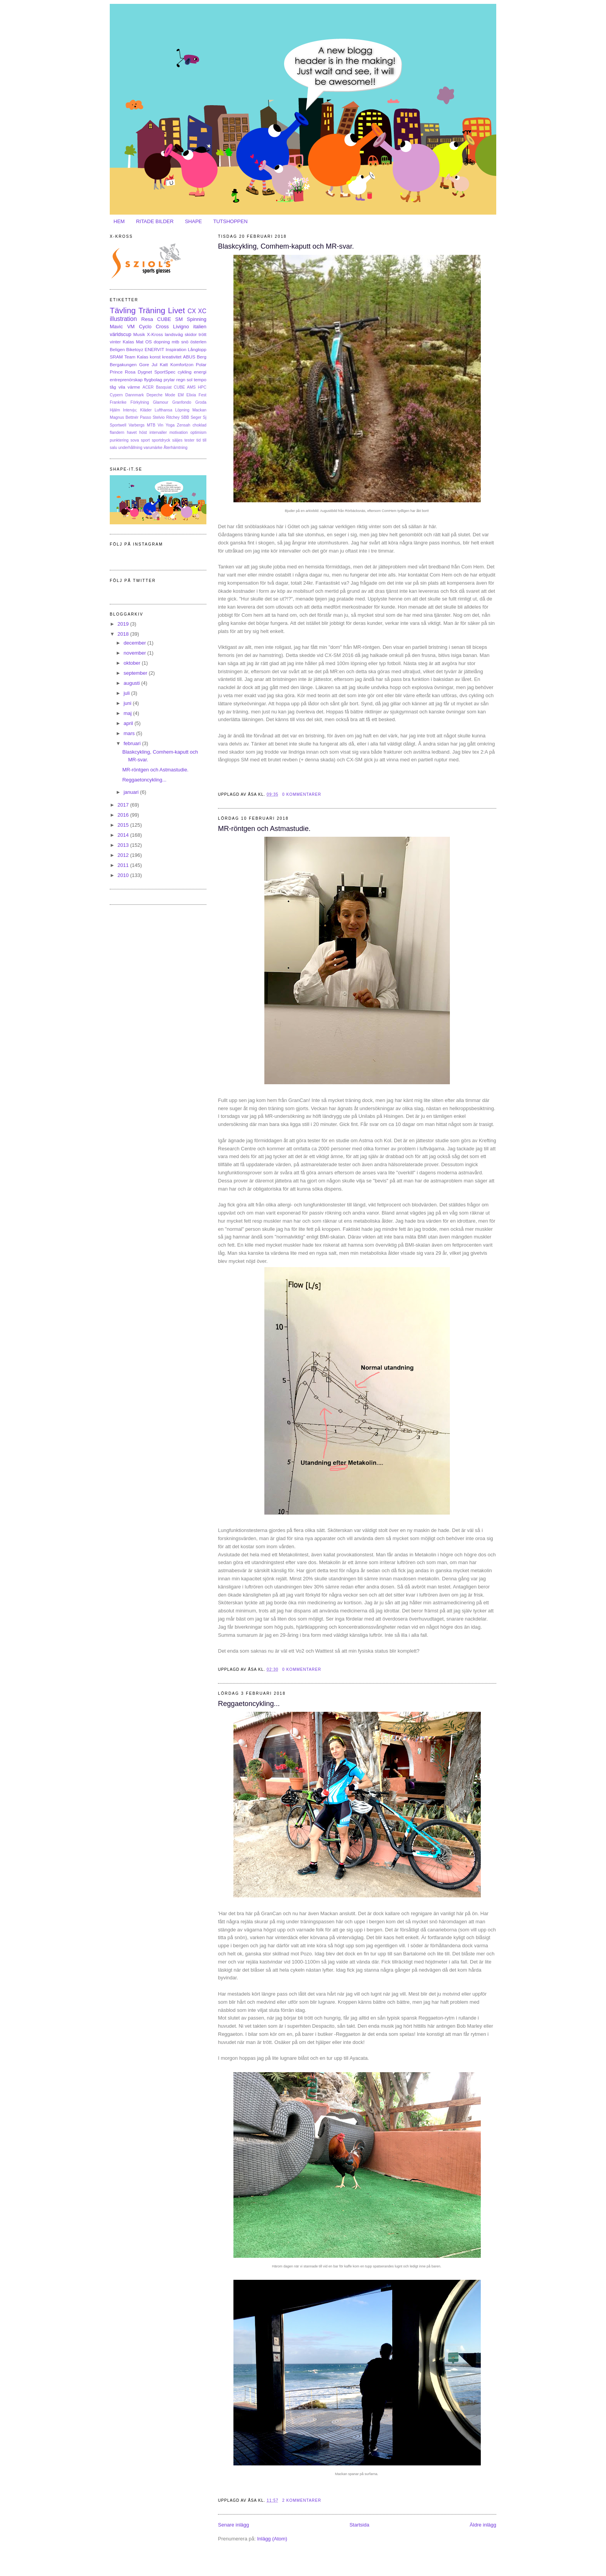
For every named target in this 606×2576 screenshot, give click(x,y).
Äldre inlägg (483, 2525)
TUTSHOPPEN (230, 221)
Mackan (199, 410)
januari (132, 792)
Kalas (128, 341)
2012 (123, 855)
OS (148, 341)
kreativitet (171, 356)
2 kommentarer (301, 2500)
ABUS (189, 356)
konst (155, 356)
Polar (201, 364)
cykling (185, 371)
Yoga (169, 425)
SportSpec (164, 371)
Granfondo (181, 402)
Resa (147, 319)
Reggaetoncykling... (249, 1704)
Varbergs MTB (142, 425)
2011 (123, 865)
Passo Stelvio (152, 417)
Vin (160, 425)
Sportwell (118, 425)
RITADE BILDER (155, 221)
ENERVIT (154, 349)
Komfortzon (182, 364)
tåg (113, 386)
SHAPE (193, 221)
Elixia (191, 395)
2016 (123, 815)
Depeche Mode (160, 395)
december (135, 643)
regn (180, 379)
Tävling (123, 310)
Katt (164, 364)
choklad (199, 425)
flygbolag (153, 379)
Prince (116, 371)
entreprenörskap (126, 379)
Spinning (196, 319)
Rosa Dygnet (138, 371)
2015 (123, 825)
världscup (120, 334)
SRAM (116, 356)
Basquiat (163, 387)
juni (128, 703)
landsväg (174, 334)
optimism (198, 432)
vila (121, 386)
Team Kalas (136, 356)
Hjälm (115, 410)
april (129, 723)
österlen (198, 341)
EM (181, 395)
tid (198, 440)
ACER (148, 387)
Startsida (359, 2525)
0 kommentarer (301, 794)
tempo (200, 379)
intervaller (158, 432)
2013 (123, 845)
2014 (123, 835)
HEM (119, 221)
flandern (117, 432)
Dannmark (134, 395)
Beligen (117, 349)
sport (145, 440)
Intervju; (130, 410)
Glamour (161, 402)
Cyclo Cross (154, 326)
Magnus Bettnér (124, 417)
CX (191, 311)
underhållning (130, 447)
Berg (201, 356)
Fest (202, 395)
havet (131, 432)
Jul (154, 364)
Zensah (184, 425)
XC (202, 311)
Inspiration (175, 349)
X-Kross (155, 334)
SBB (185, 417)
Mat (139, 341)
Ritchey (173, 417)
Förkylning (140, 402)
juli (127, 693)
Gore (144, 364)
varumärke (152, 447)
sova (135, 440)
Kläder (146, 410)
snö (185, 341)
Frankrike (118, 402)
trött (202, 334)
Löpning (182, 410)
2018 (123, 634)
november (135, 653)
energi (200, 371)
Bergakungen (123, 364)
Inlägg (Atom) (272, 2539)
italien (199, 326)
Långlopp (197, 349)
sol (189, 379)
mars (130, 733)
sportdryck (161, 440)
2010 (123, 875)
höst (143, 432)
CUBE (164, 319)
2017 (123, 805)
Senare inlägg (233, 2525)
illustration (123, 319)
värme (134, 386)
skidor (191, 334)
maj (128, 713)
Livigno (181, 326)
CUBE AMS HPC (190, 387)
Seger (196, 417)
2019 (123, 624)
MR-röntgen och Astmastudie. (264, 829)
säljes (177, 440)
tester (189, 440)
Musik (139, 334)
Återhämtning (175, 447)
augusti (132, 683)
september (136, 673)
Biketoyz (134, 349)
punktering (119, 440)
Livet (176, 310)
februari (133, 743)
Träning (151, 310)
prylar (169, 379)
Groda (200, 402)
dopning (162, 341)
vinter (115, 341)
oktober (133, 663)
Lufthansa (163, 410)
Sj (204, 417)
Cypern (116, 395)
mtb (175, 341)
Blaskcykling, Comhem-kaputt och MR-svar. (286, 246)
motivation (178, 432)
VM (131, 326)
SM (179, 319)
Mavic (116, 326)
